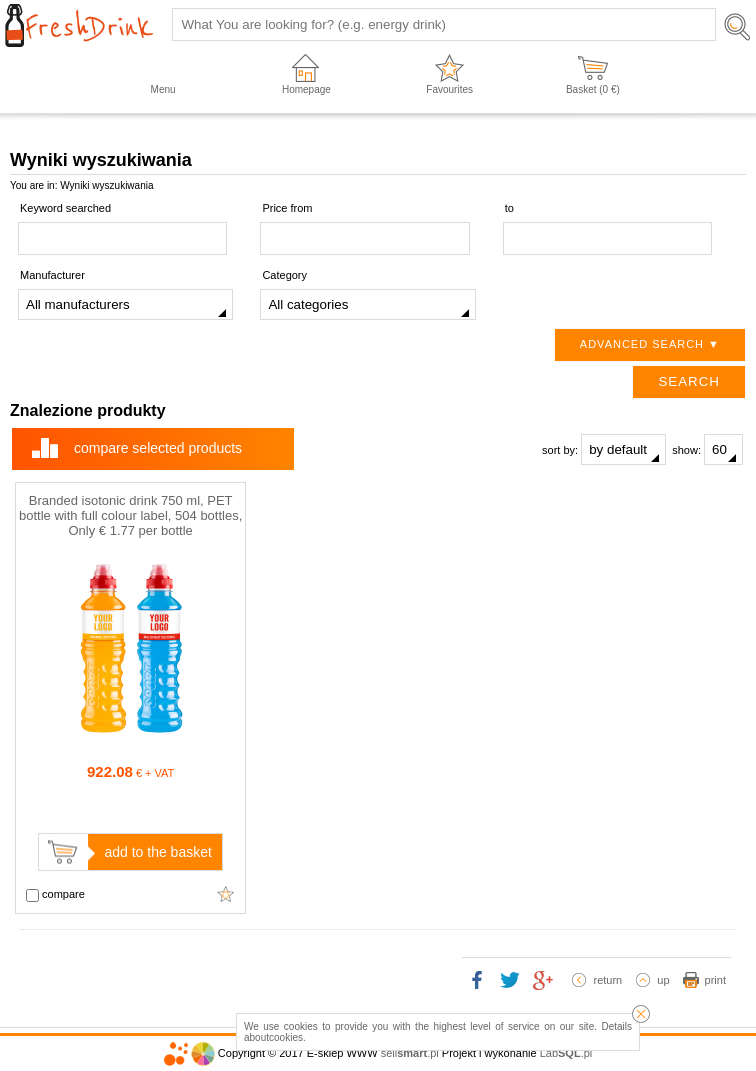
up (663, 980)
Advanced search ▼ (650, 344)
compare (55, 895)
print (715, 980)
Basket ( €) (593, 89)
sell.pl (410, 1053)
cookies (286, 1037)
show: (707, 449)
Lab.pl (566, 1053)
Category (284, 275)
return (607, 980)
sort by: (604, 449)
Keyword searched (65, 208)
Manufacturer (52, 275)
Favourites (449, 89)
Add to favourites (226, 894)
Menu (163, 89)
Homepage (306, 89)
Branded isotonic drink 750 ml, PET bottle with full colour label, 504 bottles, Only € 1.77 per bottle (130, 515)
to (509, 208)
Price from (287, 208)
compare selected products (158, 448)
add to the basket (157, 852)
